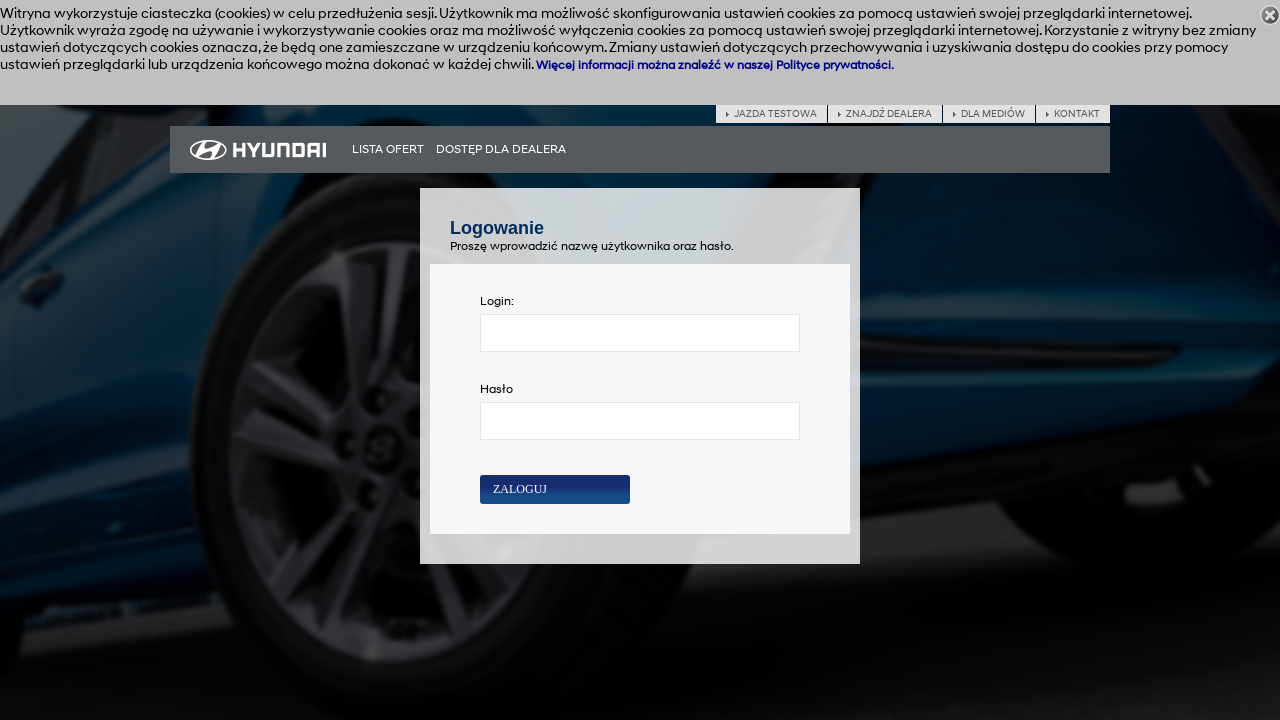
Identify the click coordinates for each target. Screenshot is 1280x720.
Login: (497, 301)
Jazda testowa (775, 114)
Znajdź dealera (889, 114)
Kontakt (1077, 114)
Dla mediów (993, 114)
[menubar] (459, 149)
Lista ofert (388, 149)
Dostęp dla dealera (501, 149)
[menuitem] (388, 149)
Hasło (496, 389)
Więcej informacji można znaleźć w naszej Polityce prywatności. (715, 65)
